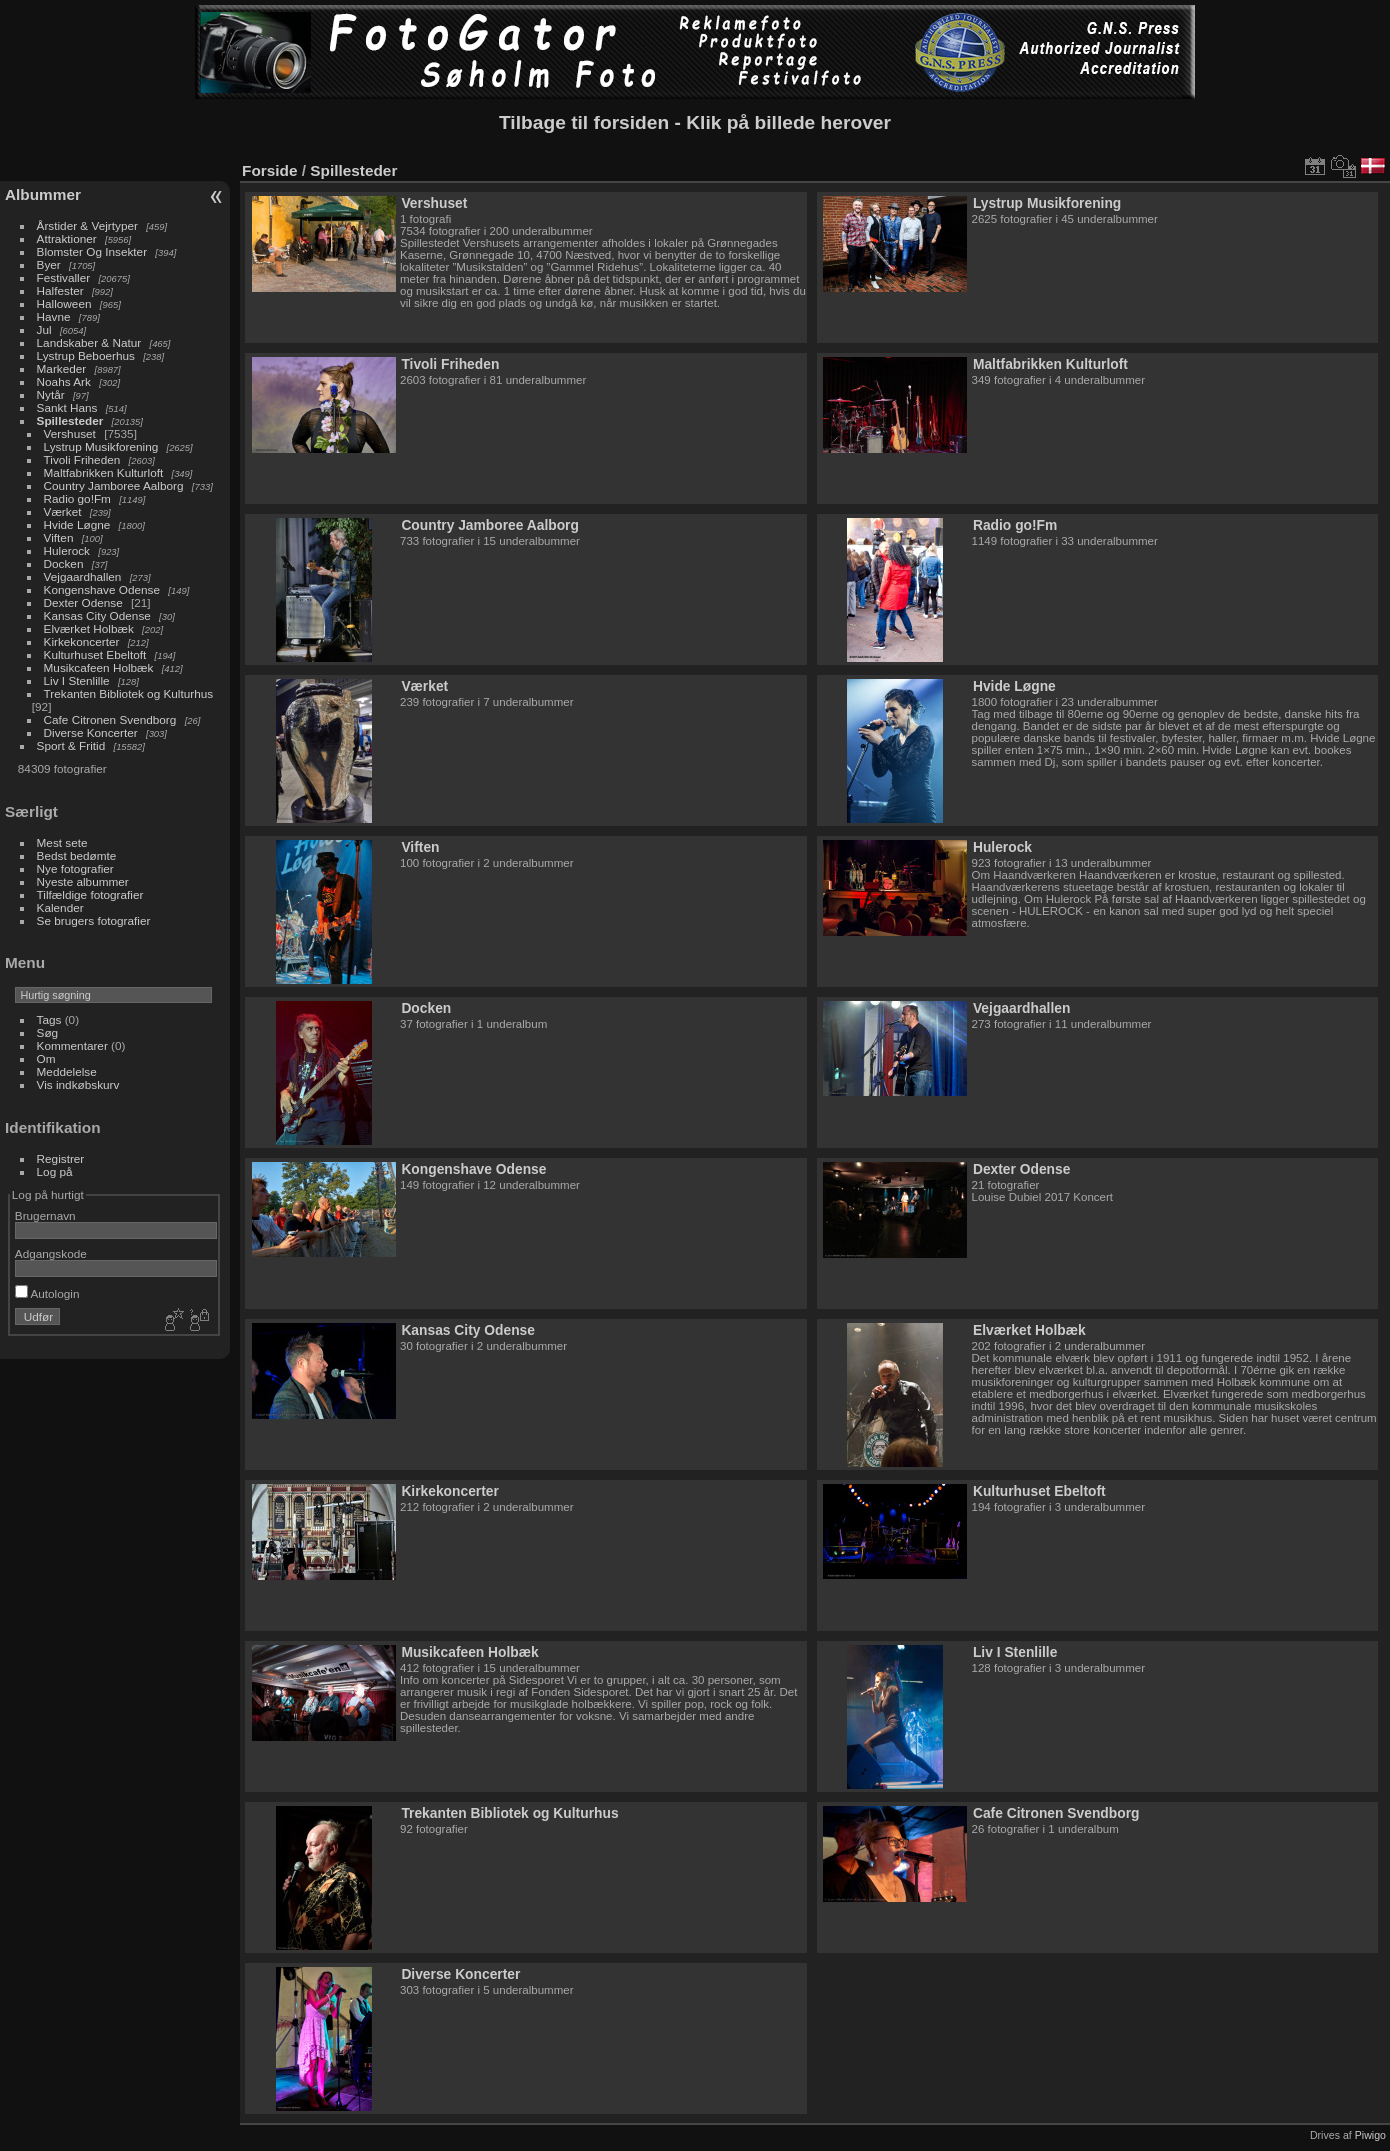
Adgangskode (51, 1253)
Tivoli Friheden (82, 459)
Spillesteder (70, 420)
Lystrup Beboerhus (86, 355)
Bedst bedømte (77, 855)
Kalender (60, 907)
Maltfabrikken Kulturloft (104, 472)
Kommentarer (72, 1045)
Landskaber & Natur (89, 342)
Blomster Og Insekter (92, 251)
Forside (269, 170)
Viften (59, 537)
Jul (44, 329)
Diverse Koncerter (91, 732)
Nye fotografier (75, 868)
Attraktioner (67, 238)
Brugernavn (45, 1215)
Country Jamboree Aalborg (114, 485)
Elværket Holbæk (89, 628)
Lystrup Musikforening (101, 446)
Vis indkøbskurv (78, 1084)
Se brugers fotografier (94, 920)
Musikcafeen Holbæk (99, 667)
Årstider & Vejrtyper (87, 225)
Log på (55, 1171)
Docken (64, 563)
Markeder (62, 368)
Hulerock (67, 550)
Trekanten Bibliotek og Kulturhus (129, 693)
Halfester (60, 290)
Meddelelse (67, 1071)
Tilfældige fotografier (90, 894)
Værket (63, 511)
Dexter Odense (83, 602)
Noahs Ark (64, 381)
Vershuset (70, 433)
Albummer (43, 194)
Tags (49, 1019)
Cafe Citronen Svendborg (110, 719)
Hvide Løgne (77, 524)
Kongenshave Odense (102, 589)
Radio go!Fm (77, 498)
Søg (48, 1032)
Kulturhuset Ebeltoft (95, 654)
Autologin (47, 1293)
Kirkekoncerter (82, 641)
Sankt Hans (67, 407)
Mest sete (62, 842)
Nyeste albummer (83, 881)
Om (46, 1058)
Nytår (51, 394)
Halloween (64, 303)
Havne (54, 316)
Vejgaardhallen (83, 576)
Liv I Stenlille (77, 680)
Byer (49, 264)
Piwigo (1370, 2135)
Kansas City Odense (97, 615)
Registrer (61, 1158)
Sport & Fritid (71, 745)
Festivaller (64, 277)
